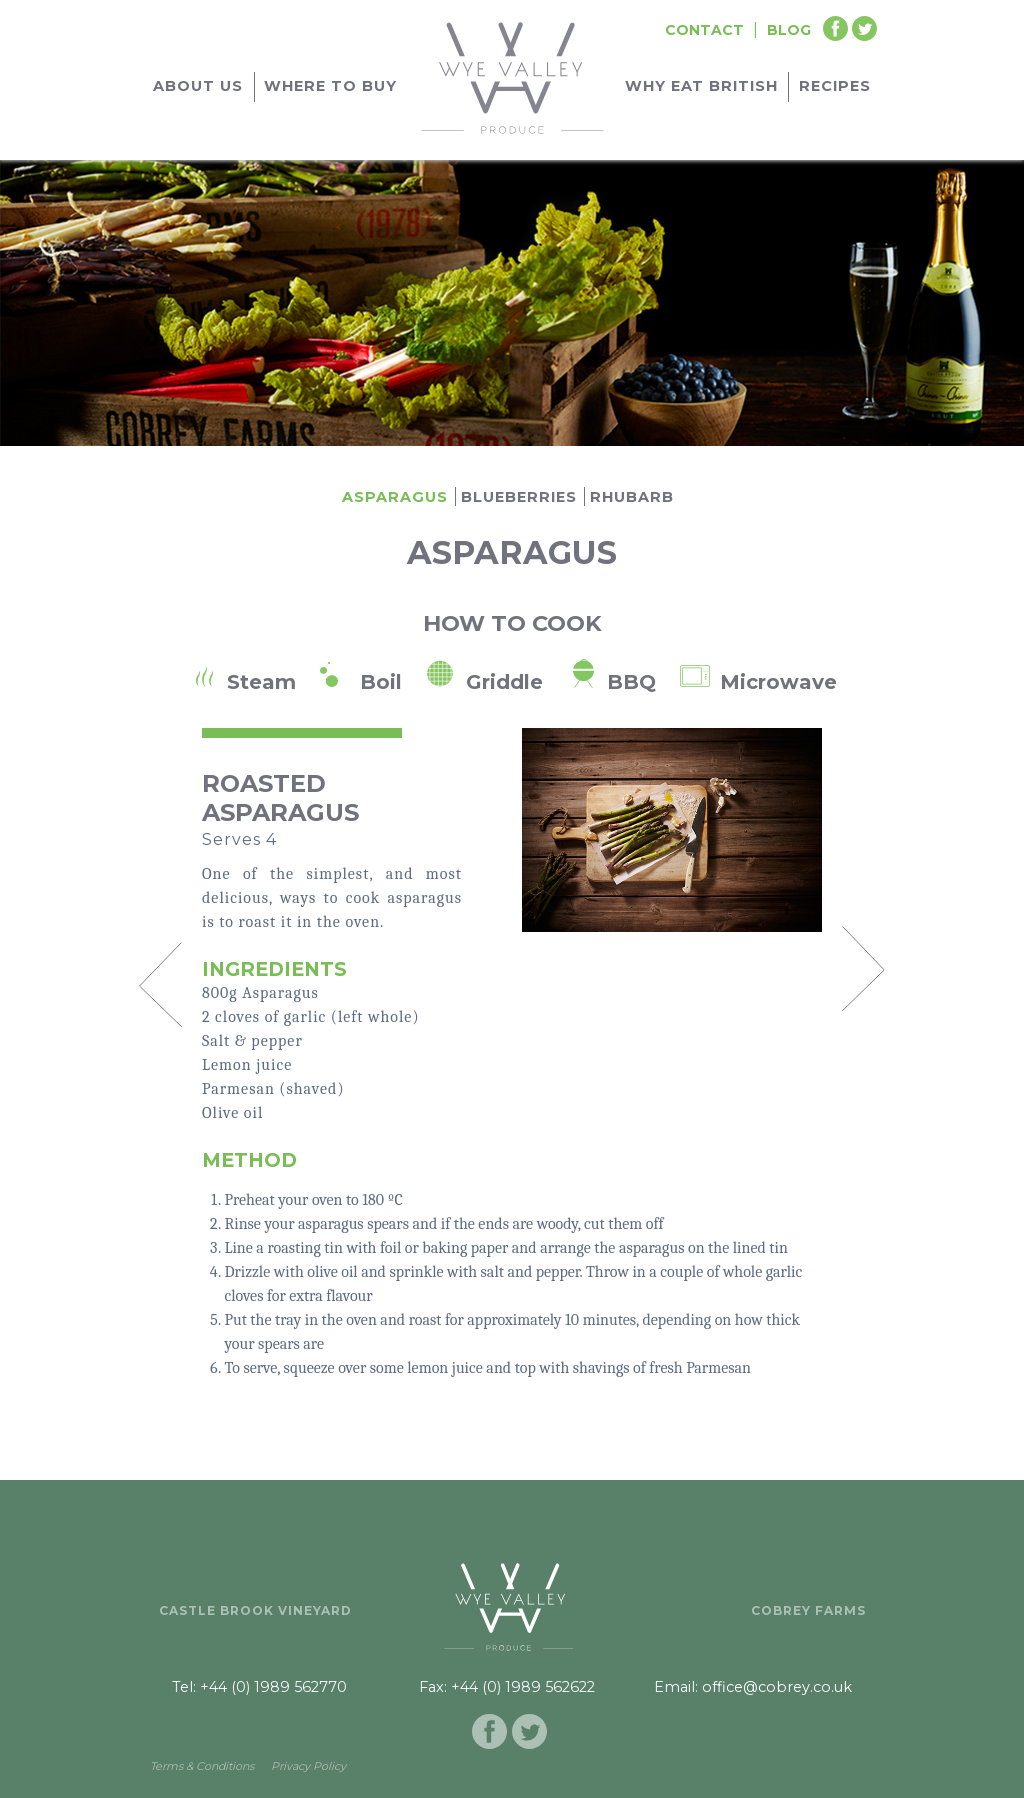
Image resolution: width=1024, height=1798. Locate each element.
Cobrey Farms (808, 1610)
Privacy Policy (308, 1766)
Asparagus (395, 497)
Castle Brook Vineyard (255, 1610)
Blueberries (519, 497)
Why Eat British (701, 86)
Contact (704, 30)
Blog (789, 30)
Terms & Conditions (202, 1766)
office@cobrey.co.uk (777, 1687)
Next (864, 968)
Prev (160, 984)
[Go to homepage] (512, 75)
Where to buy (330, 86)
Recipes (835, 86)
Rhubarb (632, 497)
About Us (198, 86)
